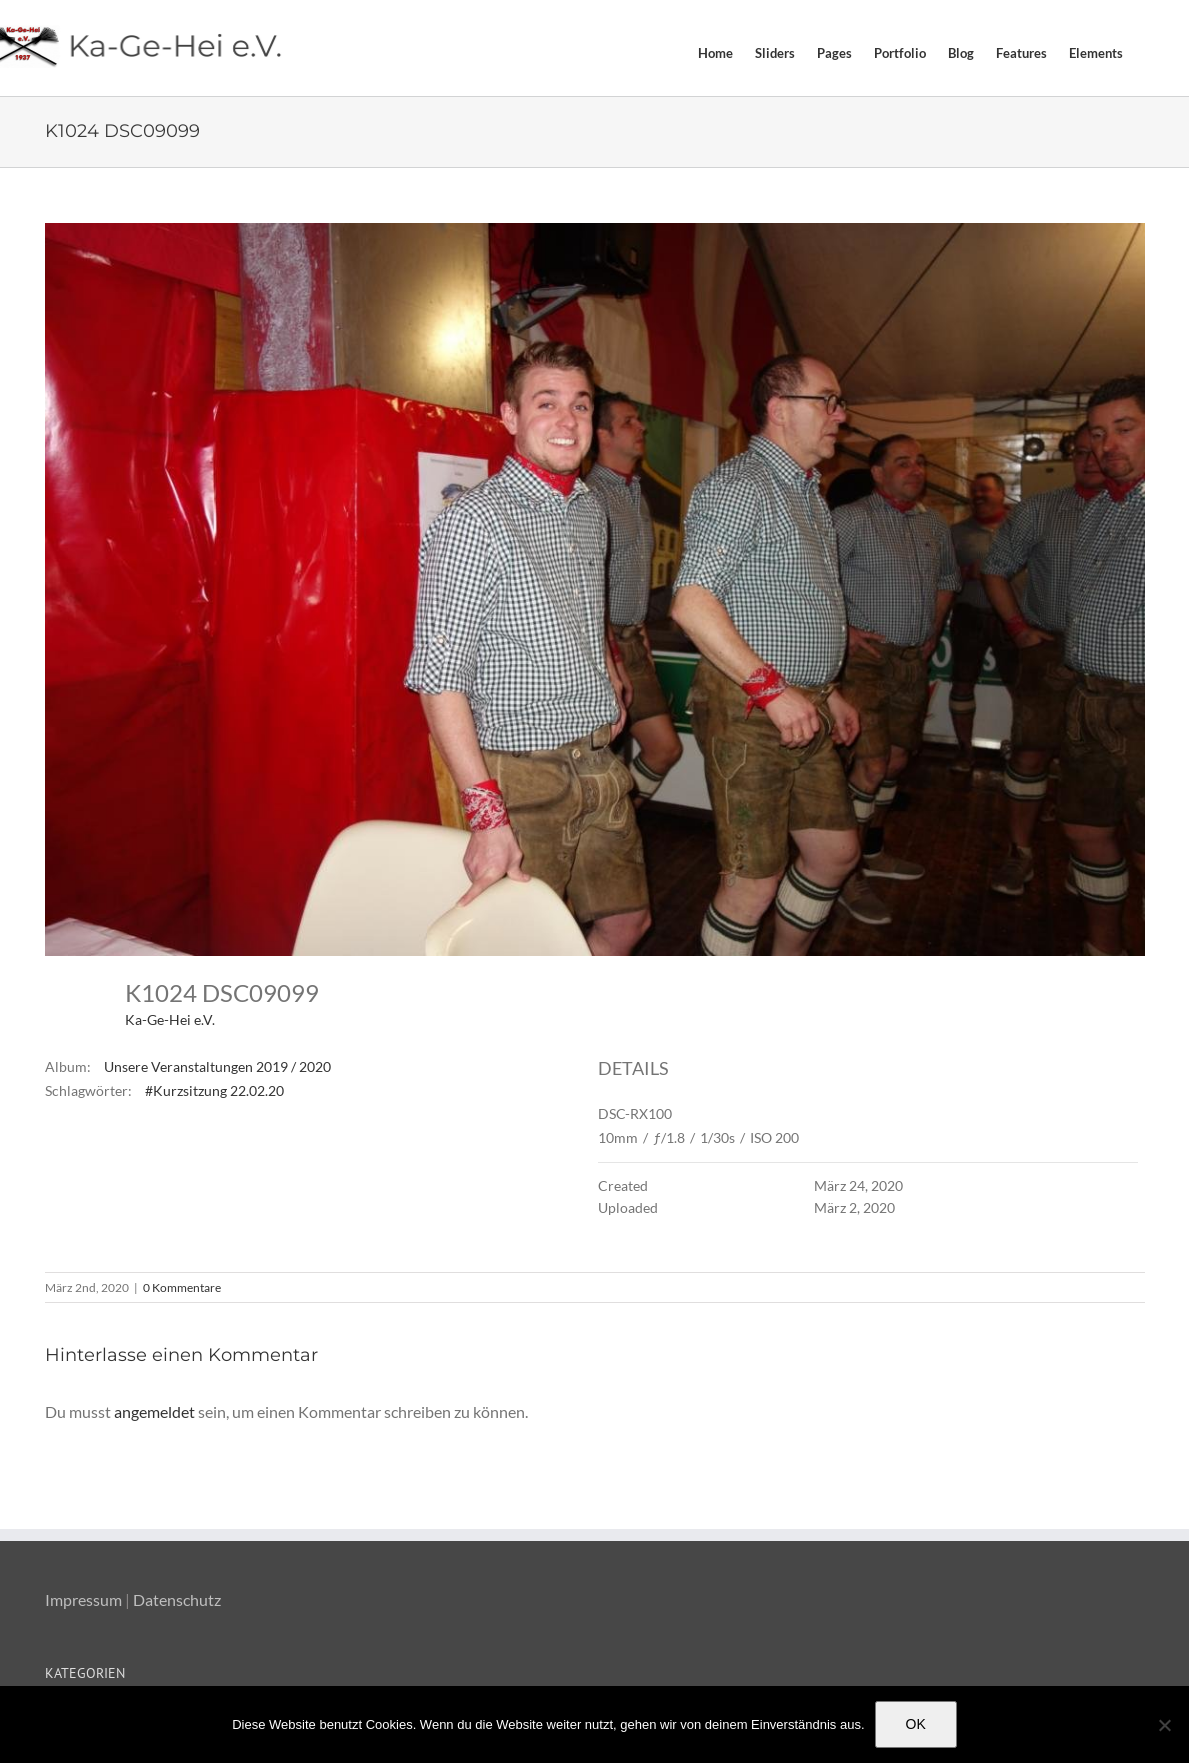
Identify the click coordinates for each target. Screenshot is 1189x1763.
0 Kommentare (182, 1287)
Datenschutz (177, 1599)
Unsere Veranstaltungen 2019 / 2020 (217, 1066)
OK (916, 1724)
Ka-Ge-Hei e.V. (170, 1019)
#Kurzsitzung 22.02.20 (214, 1090)
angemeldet (154, 1411)
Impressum (83, 1599)
